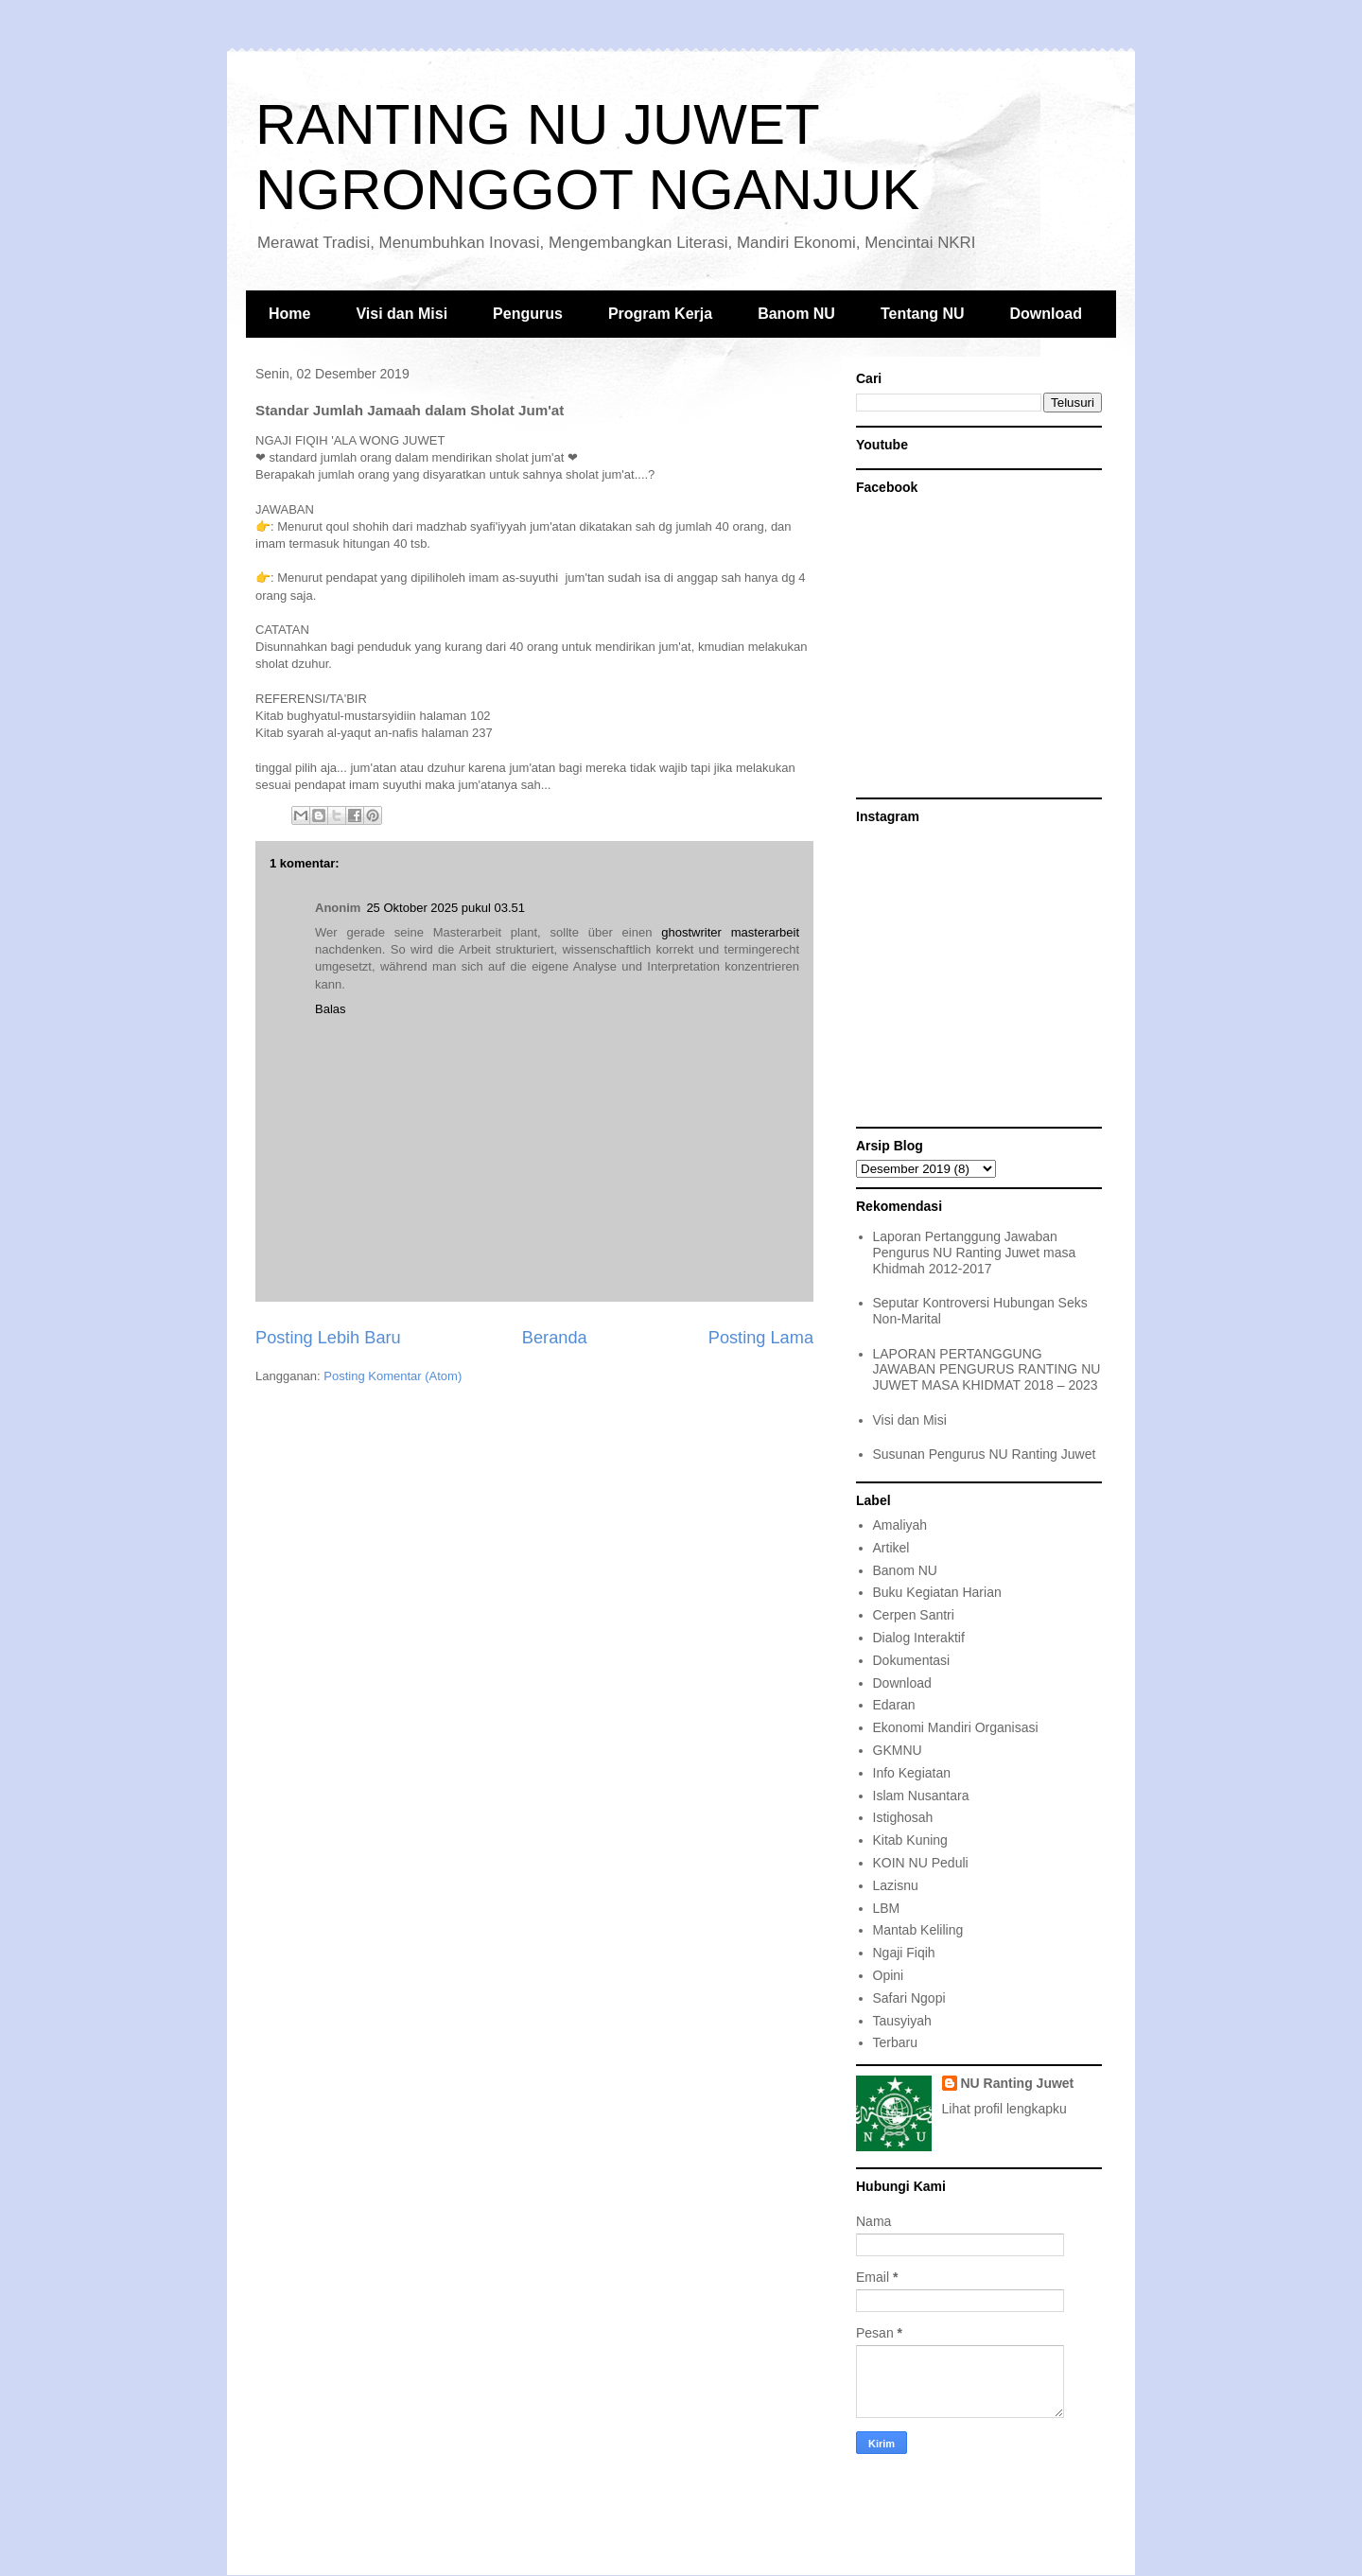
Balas (330, 1009)
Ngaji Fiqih (904, 1952)
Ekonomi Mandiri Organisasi (956, 1727)
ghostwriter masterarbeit (730, 932)
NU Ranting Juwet (1017, 2083)
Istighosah (903, 1817)
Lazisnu (895, 1885)
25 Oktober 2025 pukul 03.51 (445, 908)
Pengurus (528, 314)
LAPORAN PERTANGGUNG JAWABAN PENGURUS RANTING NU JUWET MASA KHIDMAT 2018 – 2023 (987, 1369)
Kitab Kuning (910, 1840)
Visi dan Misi (401, 314)
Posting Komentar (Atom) (392, 1376)
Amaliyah (900, 1525)
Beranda (554, 1337)
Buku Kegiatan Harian (937, 1592)
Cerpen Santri (913, 1614)
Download (1046, 314)
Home (289, 314)
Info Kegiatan (912, 1772)
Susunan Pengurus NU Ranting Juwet (984, 1454)
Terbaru (895, 2042)
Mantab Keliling (918, 1929)
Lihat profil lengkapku (1004, 2108)
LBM (886, 1908)
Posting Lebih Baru (328, 1337)
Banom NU (796, 314)
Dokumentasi (912, 1660)
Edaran (894, 1704)
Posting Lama (760, 1337)
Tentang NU (923, 314)
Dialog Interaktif (919, 1637)
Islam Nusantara (921, 1795)
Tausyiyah (902, 2020)
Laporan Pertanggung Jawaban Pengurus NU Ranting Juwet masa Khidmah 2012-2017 (974, 1252)
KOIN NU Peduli (921, 1862)
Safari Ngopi (909, 1998)
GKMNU (897, 1750)
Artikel (891, 1547)
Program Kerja (660, 314)
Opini (888, 1975)
